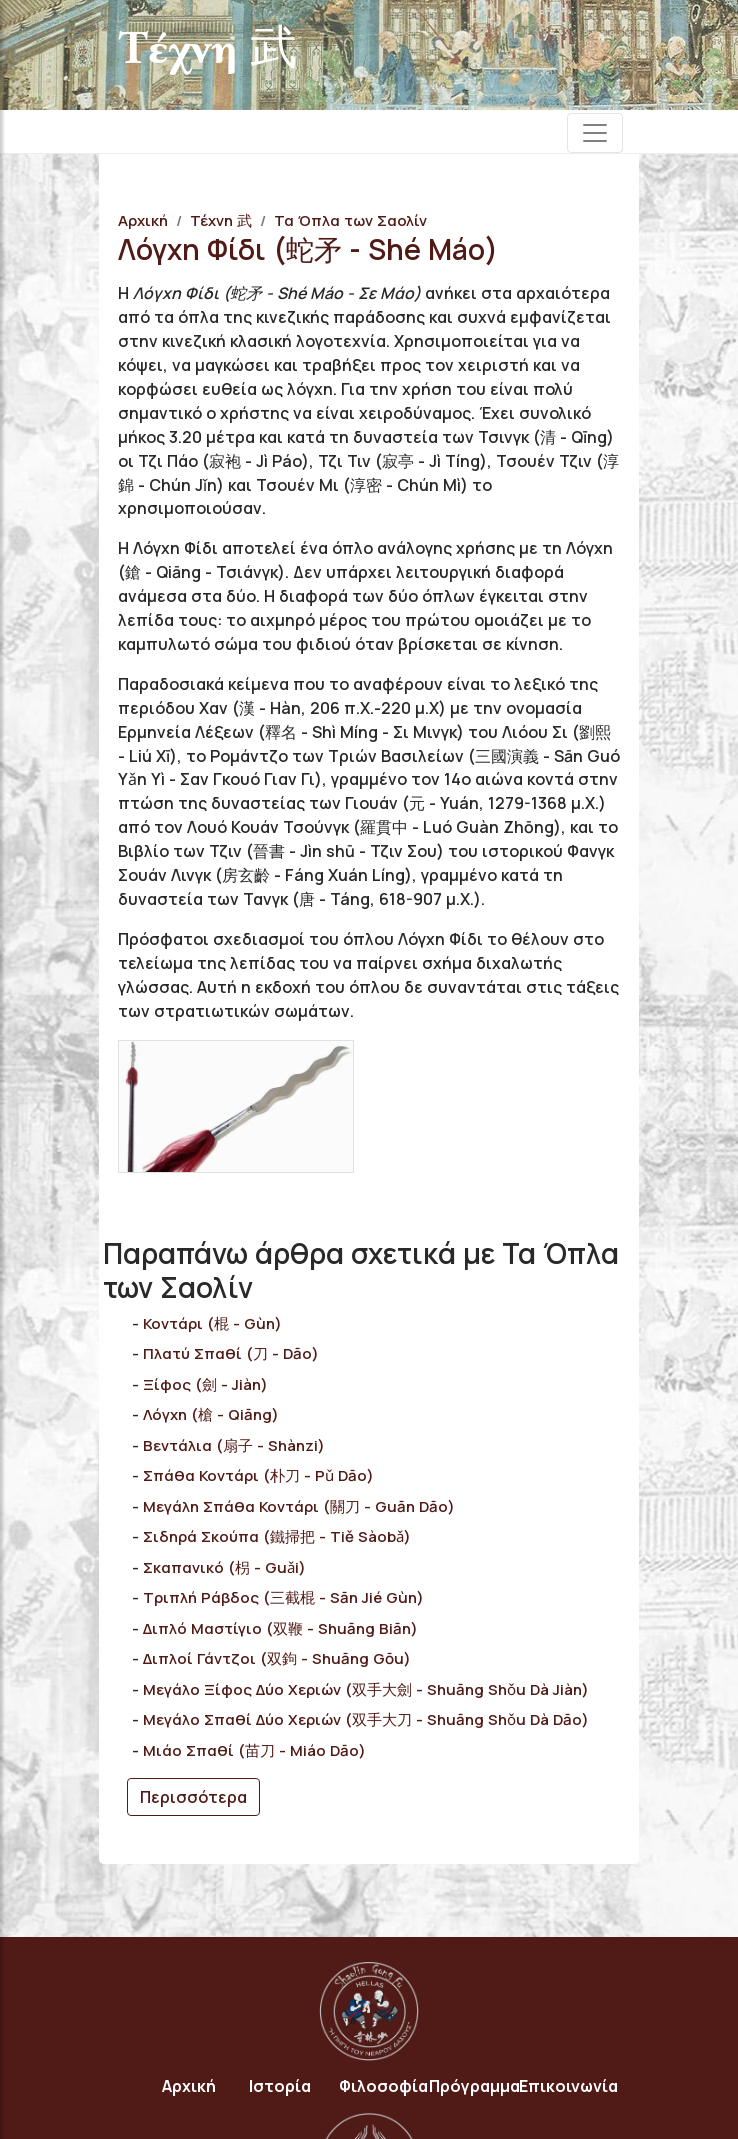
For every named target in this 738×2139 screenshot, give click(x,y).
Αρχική (143, 220)
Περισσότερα (193, 1797)
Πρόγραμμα (474, 2086)
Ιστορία (280, 2086)
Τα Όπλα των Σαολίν (350, 220)
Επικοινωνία (568, 2086)
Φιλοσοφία (383, 2086)
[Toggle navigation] (595, 133)
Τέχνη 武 (221, 220)
